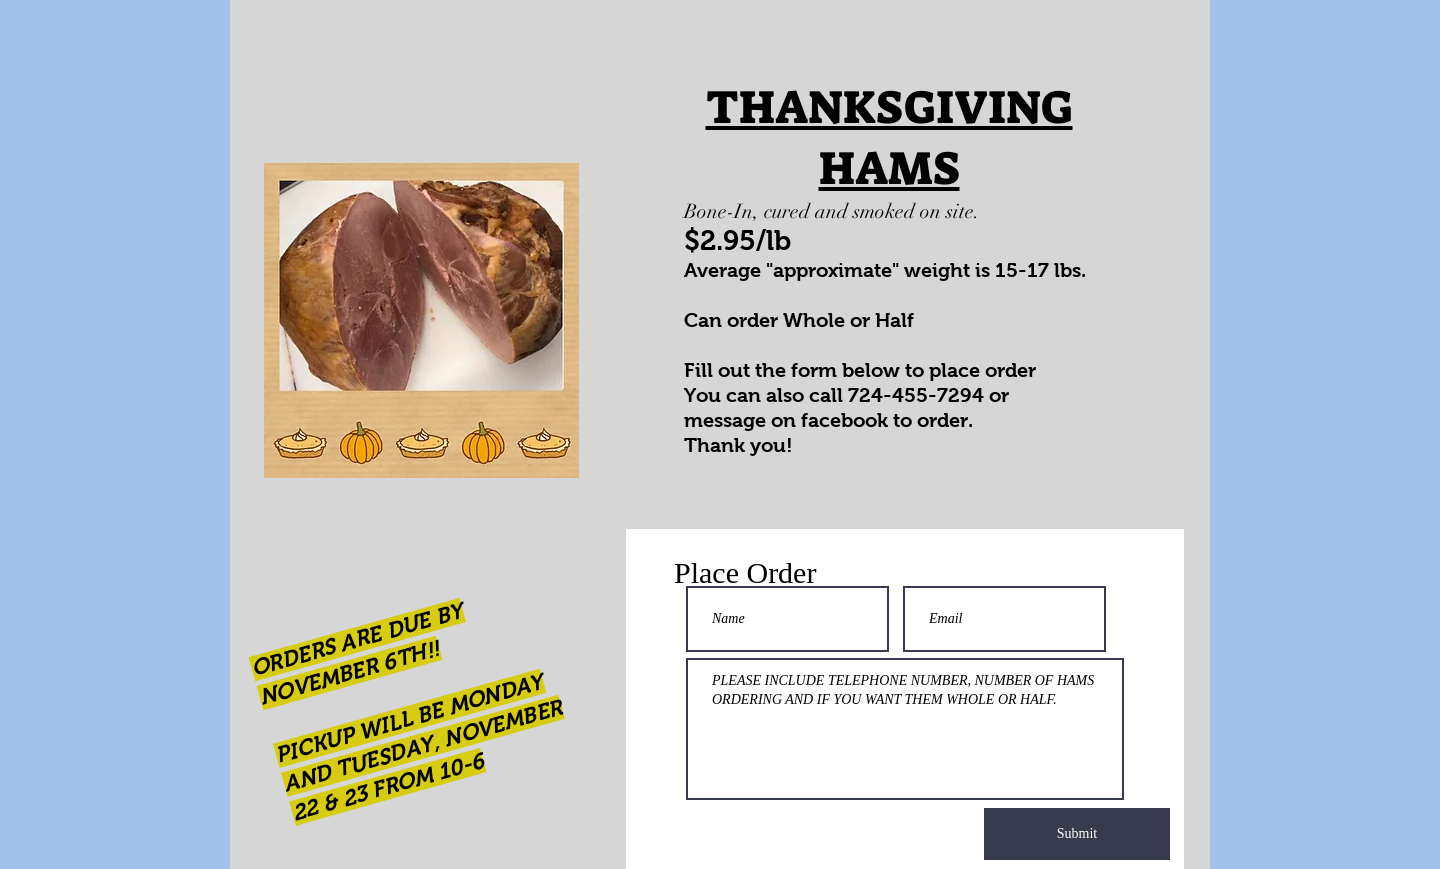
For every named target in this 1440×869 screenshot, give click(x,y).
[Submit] (1077, 834)
